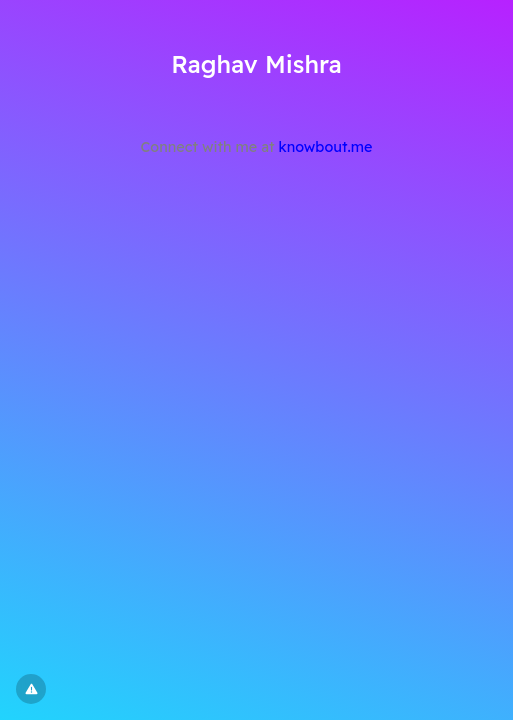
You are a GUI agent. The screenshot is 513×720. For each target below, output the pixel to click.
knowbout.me (326, 147)
